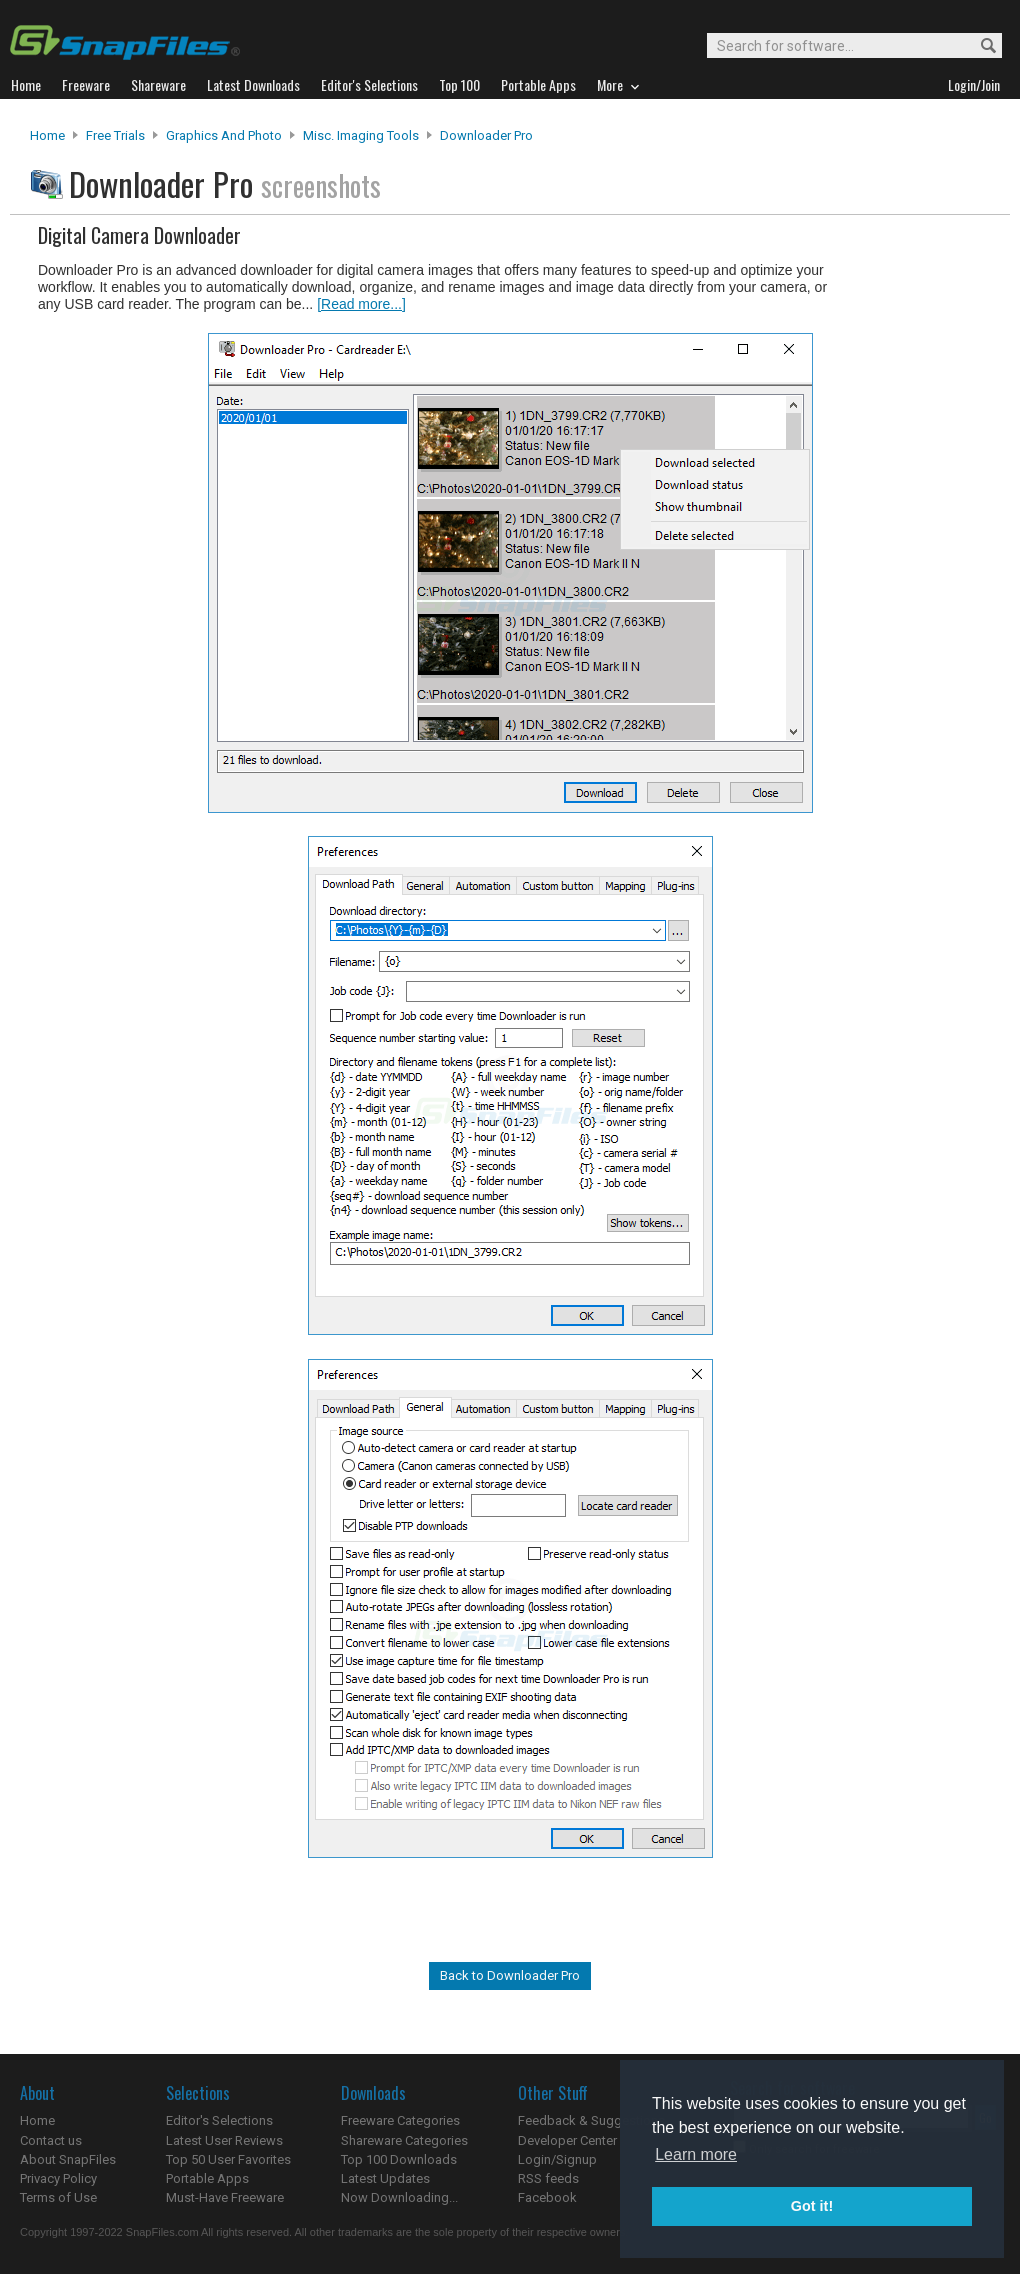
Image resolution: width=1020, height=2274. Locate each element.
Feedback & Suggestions (591, 2120)
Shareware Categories (404, 2140)
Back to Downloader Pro (510, 1975)
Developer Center (567, 2140)
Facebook (547, 2197)
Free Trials (115, 135)
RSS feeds (548, 2178)
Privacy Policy (58, 2178)
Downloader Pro (486, 135)
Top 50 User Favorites (228, 2159)
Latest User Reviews (224, 2140)
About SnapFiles (68, 2159)
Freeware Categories (400, 2120)
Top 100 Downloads (399, 2159)
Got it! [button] (812, 2206)
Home (47, 135)
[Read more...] (361, 304)
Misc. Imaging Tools (361, 135)
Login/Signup (557, 2159)
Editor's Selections (219, 2120)
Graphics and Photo (224, 135)
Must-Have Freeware (225, 2197)
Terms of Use (58, 2197)
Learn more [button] (696, 2154)
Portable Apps (207, 2178)
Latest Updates (385, 2178)
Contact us (51, 2140)
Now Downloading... (399, 2197)
